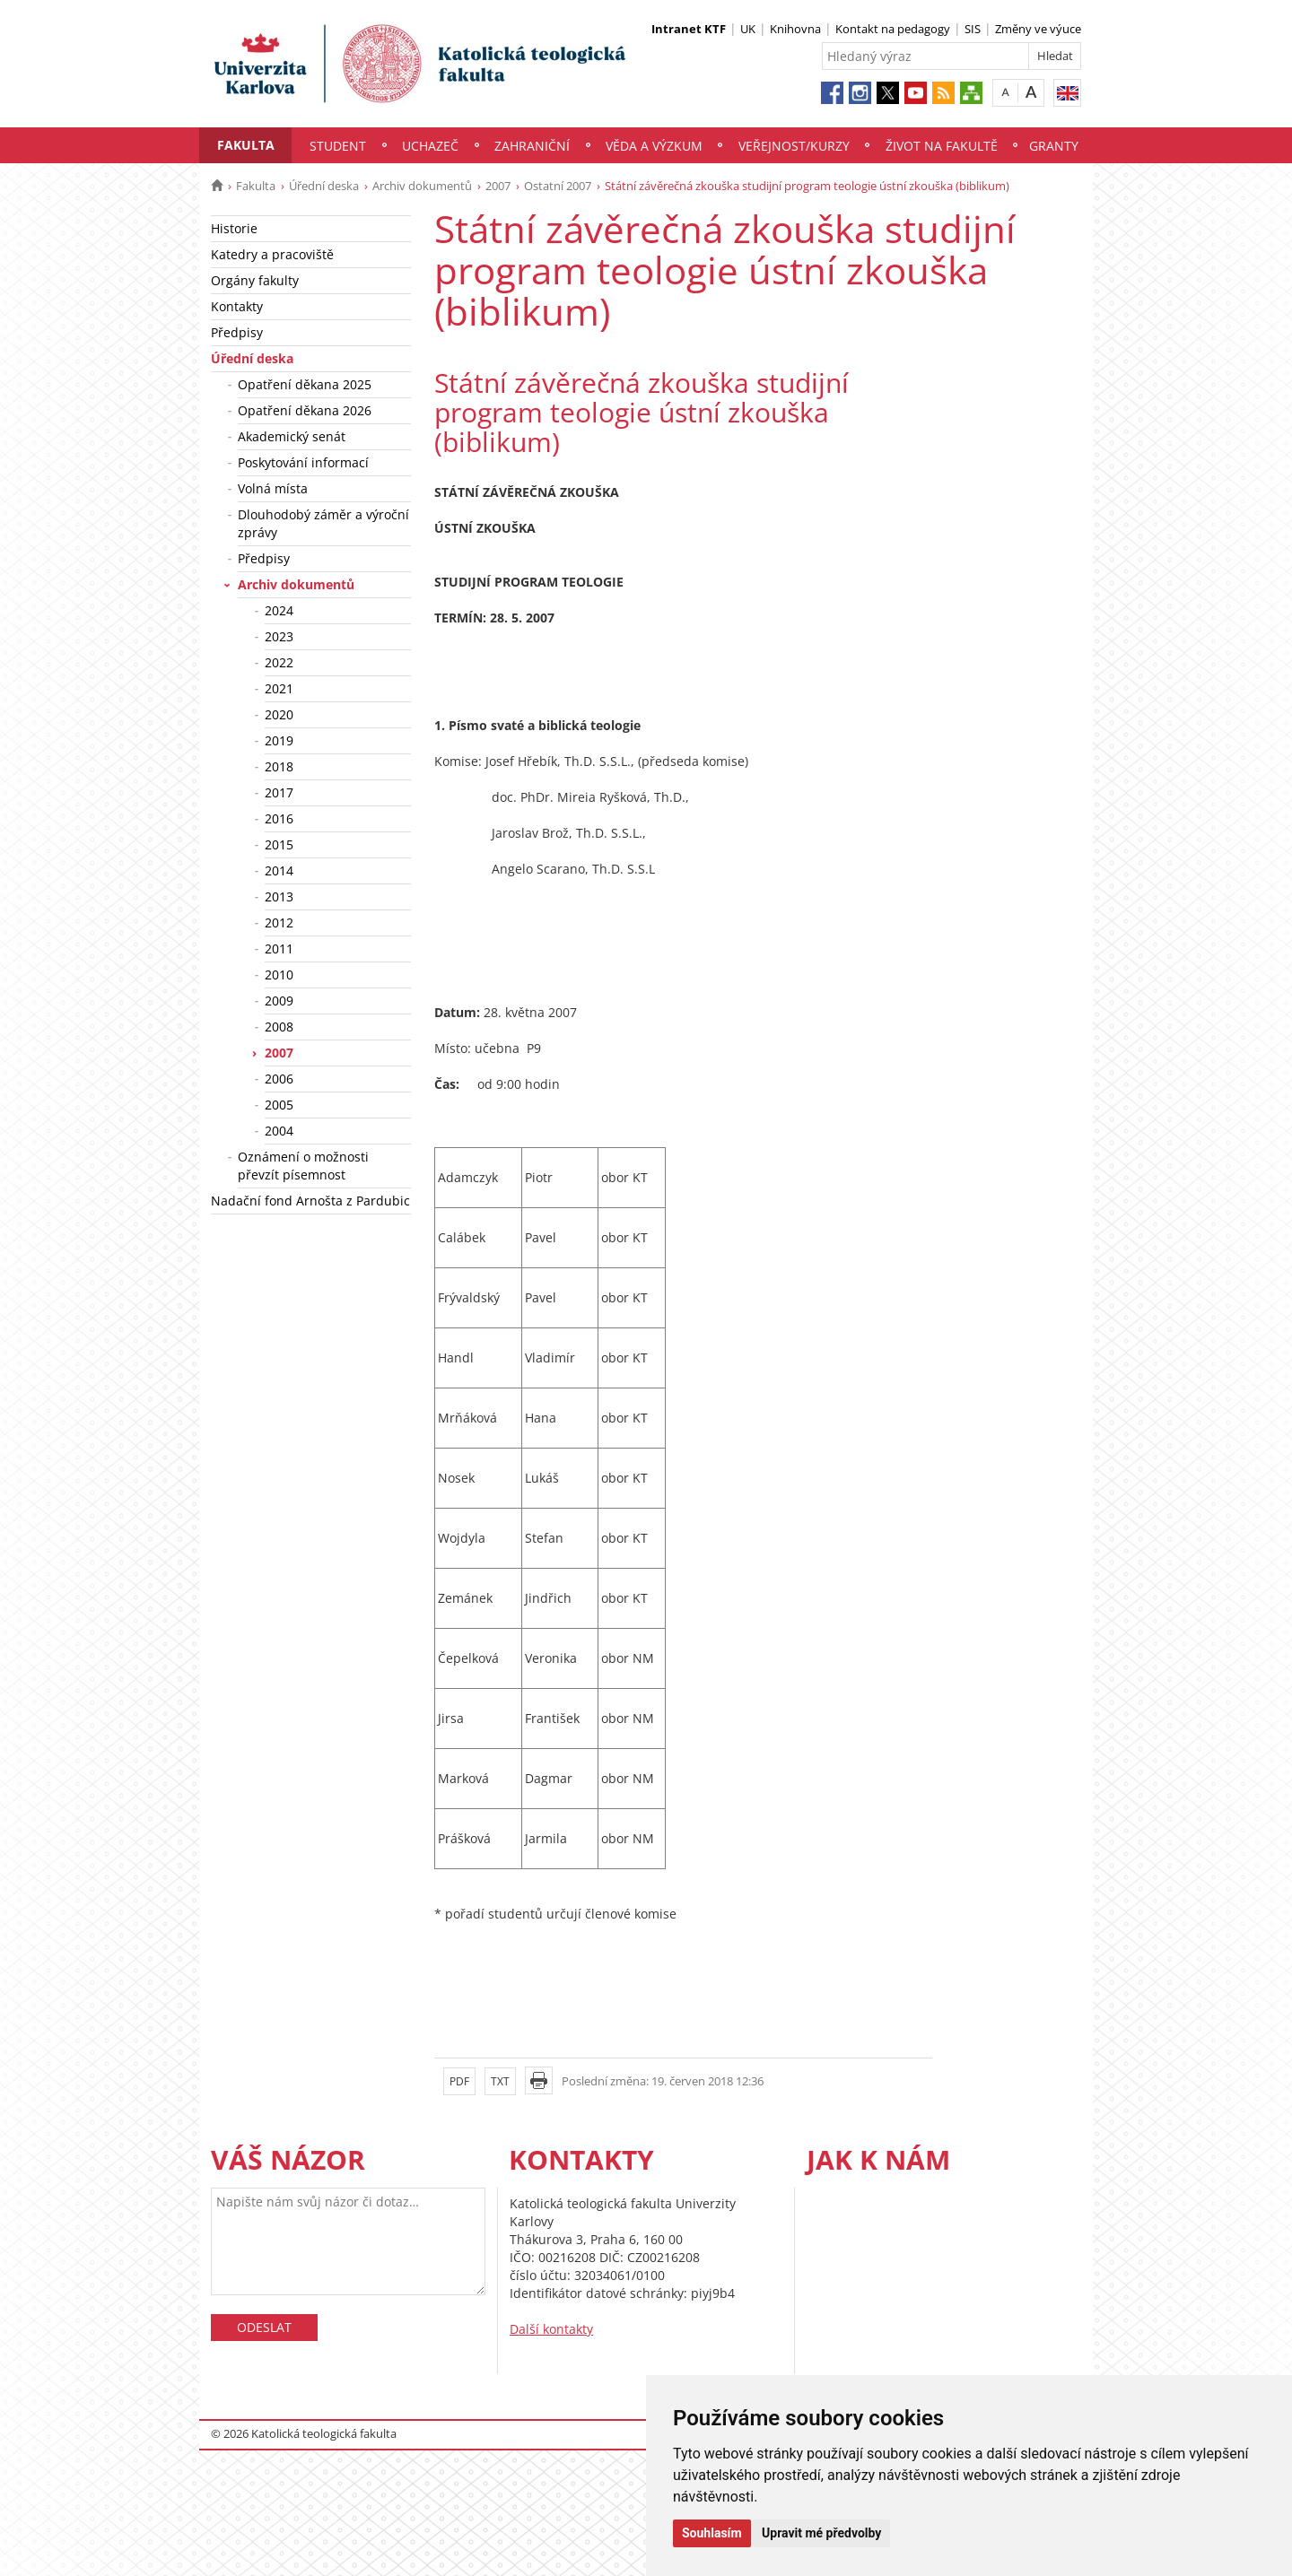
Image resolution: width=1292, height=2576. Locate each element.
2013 (279, 896)
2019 (279, 740)
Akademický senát (291, 436)
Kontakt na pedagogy (892, 29)
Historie (234, 228)
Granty (1053, 145)
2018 (279, 766)
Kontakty (237, 306)
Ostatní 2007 (557, 186)
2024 (279, 610)
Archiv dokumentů (422, 186)
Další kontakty (551, 2328)
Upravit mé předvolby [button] (821, 2533)
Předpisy (237, 332)
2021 (279, 688)
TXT (500, 2081)
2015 (279, 844)
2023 (279, 636)
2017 (279, 792)
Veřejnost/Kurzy (794, 145)
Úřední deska (324, 186)
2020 (279, 714)
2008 (279, 1026)
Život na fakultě (942, 145)
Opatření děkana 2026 (304, 410)
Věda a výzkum (654, 145)
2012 (279, 922)
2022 (279, 662)
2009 (279, 1000)
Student (338, 145)
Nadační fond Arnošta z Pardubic (310, 1200)
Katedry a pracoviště (272, 254)
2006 (279, 1078)
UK (747, 29)
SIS (973, 29)
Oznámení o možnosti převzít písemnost (303, 1165)
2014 (279, 870)
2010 (279, 974)
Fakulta (246, 144)
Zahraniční (532, 145)
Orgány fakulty (255, 280)
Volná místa (273, 488)
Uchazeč (430, 145)
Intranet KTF (688, 29)
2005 (279, 1104)
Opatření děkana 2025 (304, 384)
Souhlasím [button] (712, 2533)
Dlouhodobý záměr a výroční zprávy (323, 523)
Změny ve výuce (1038, 29)
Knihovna (795, 29)
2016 (279, 818)
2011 (279, 948)
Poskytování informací (303, 462)
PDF (459, 2081)
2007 (498, 186)
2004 (279, 1130)
